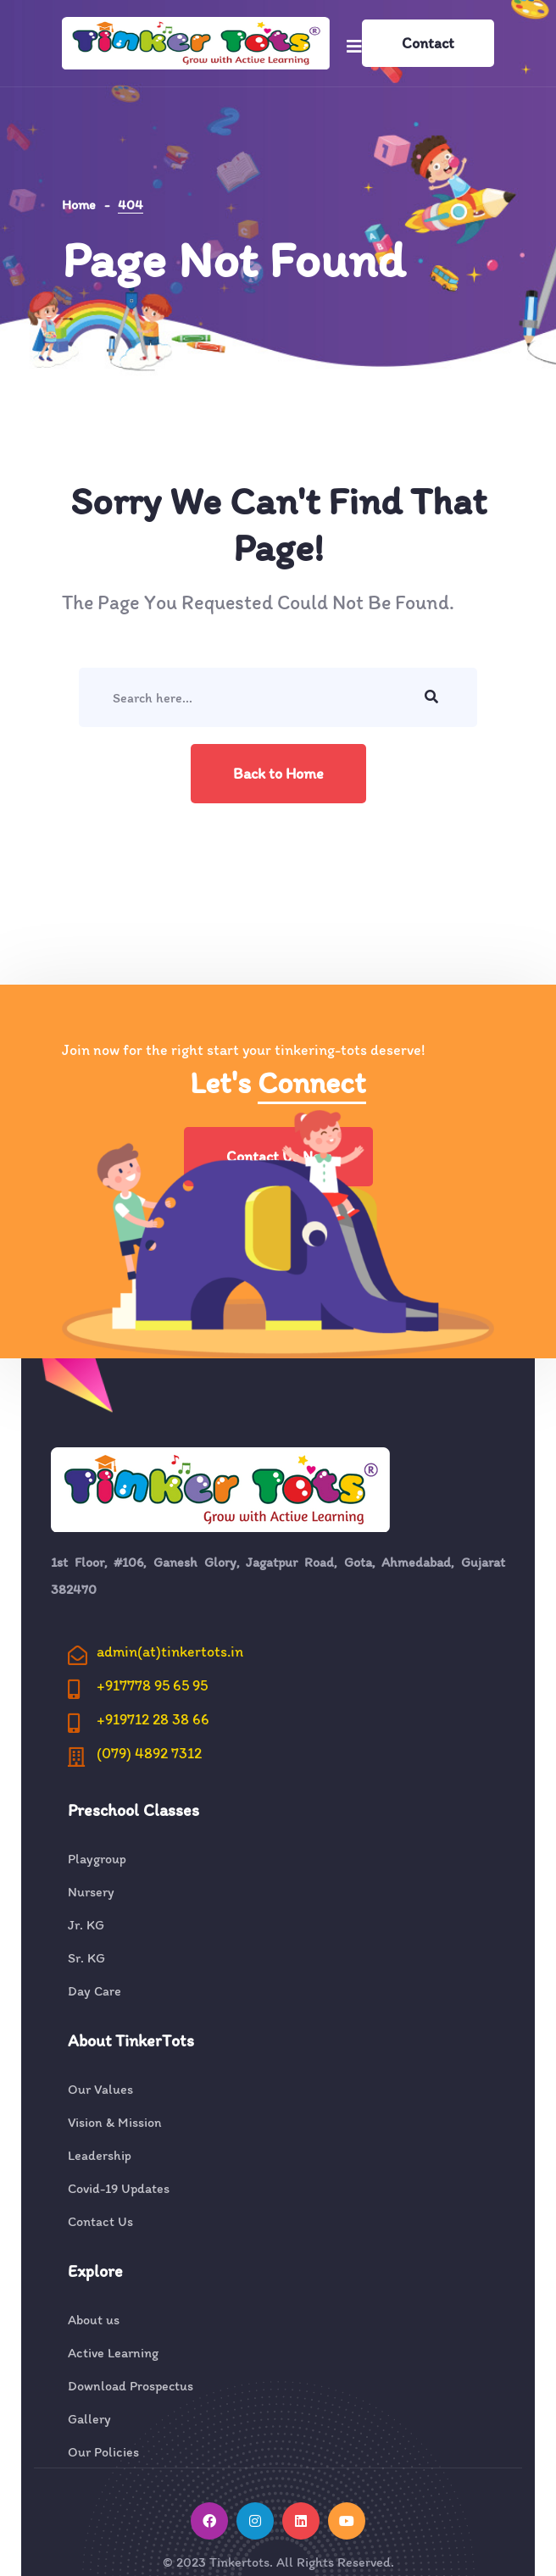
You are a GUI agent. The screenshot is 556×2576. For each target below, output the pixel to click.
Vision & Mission (115, 2122)
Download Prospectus (130, 2386)
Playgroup (97, 1859)
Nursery (91, 1892)
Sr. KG (86, 1958)
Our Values (100, 2089)
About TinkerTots (131, 2040)
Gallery (89, 2419)
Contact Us (100, 2222)
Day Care (94, 1991)
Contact (428, 43)
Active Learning (113, 2353)
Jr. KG (86, 1925)
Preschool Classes (133, 1810)
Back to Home (278, 773)
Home (79, 205)
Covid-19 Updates (119, 2189)
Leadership (99, 2155)
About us (94, 2320)
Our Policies (103, 2452)
